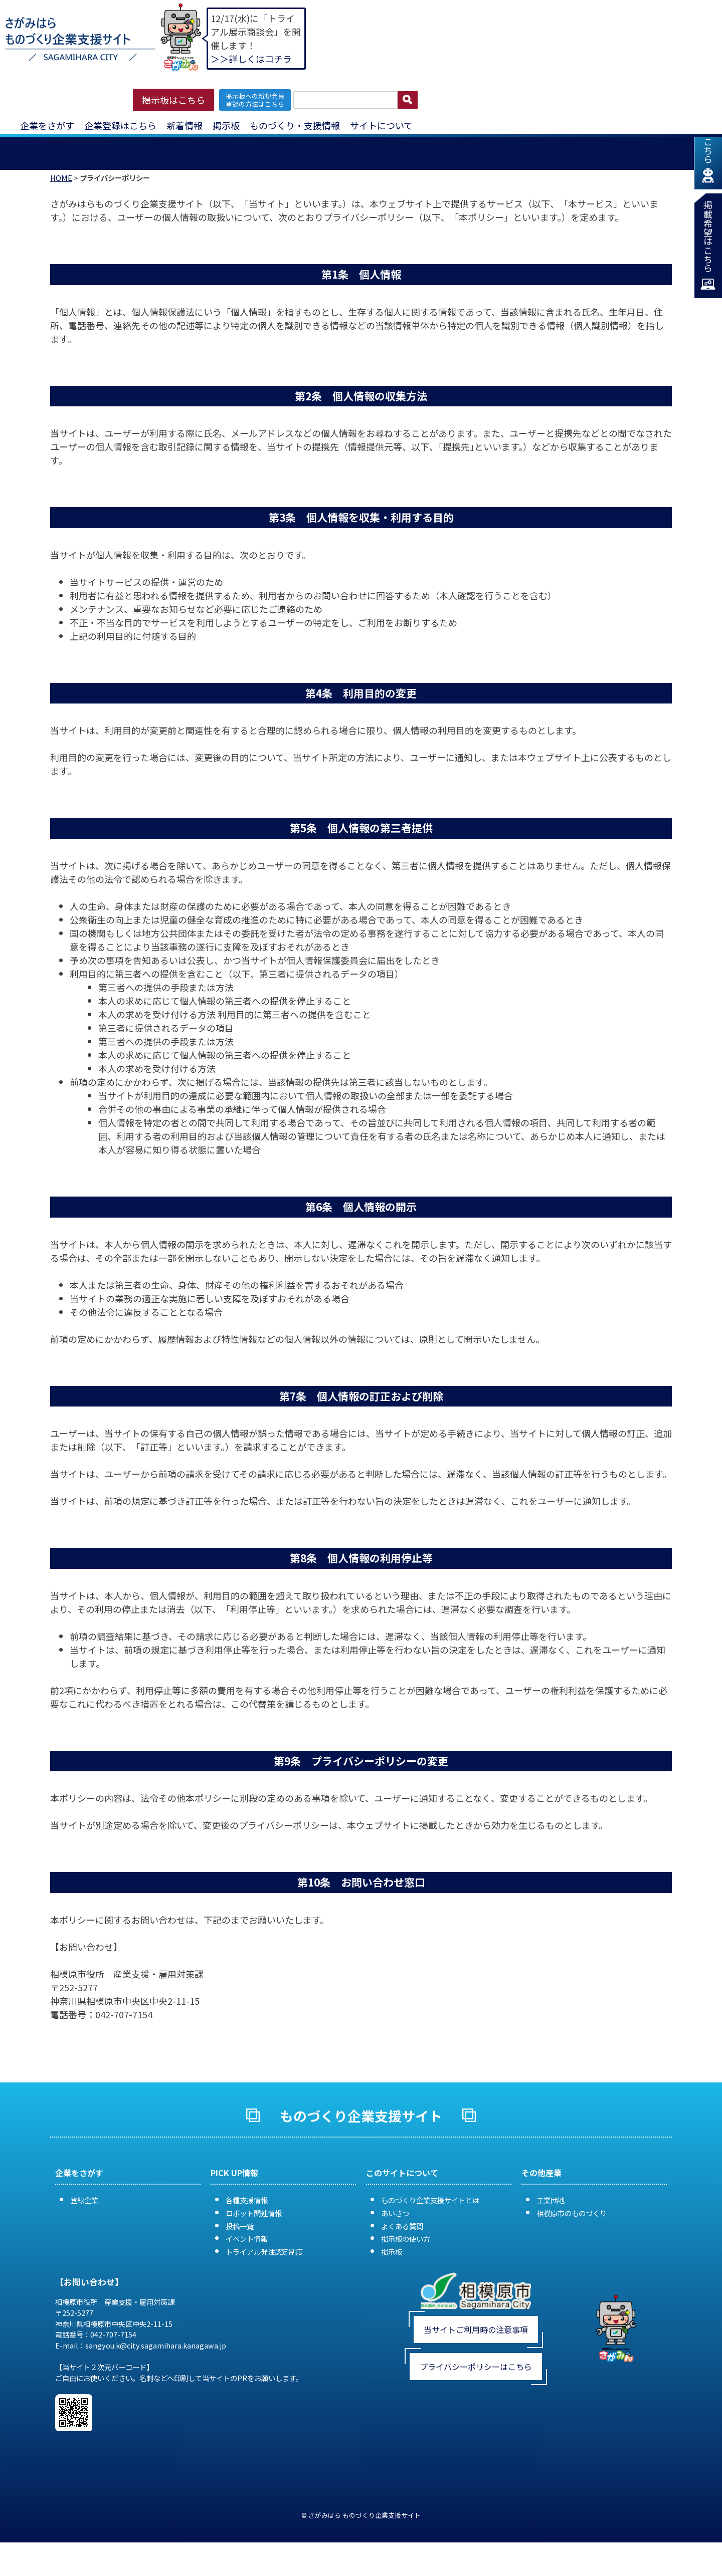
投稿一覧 (240, 2246)
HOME (61, 197)
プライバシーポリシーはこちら (476, 2387)
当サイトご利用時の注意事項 (476, 2350)
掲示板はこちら (173, 99)
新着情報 (184, 125)
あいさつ (395, 2233)
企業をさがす (47, 125)
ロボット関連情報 (254, 2233)
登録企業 (84, 2220)
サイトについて (381, 125)
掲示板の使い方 (405, 2259)
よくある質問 (402, 2246)
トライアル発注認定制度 (264, 2271)
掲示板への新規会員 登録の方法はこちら (255, 99)
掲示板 (226, 125)
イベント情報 (247, 2259)
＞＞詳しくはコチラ (251, 58)
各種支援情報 (247, 2220)
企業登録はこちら (120, 125)
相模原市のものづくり (571, 2233)
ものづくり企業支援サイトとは (430, 2220)
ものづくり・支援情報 (295, 125)
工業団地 (550, 2220)
